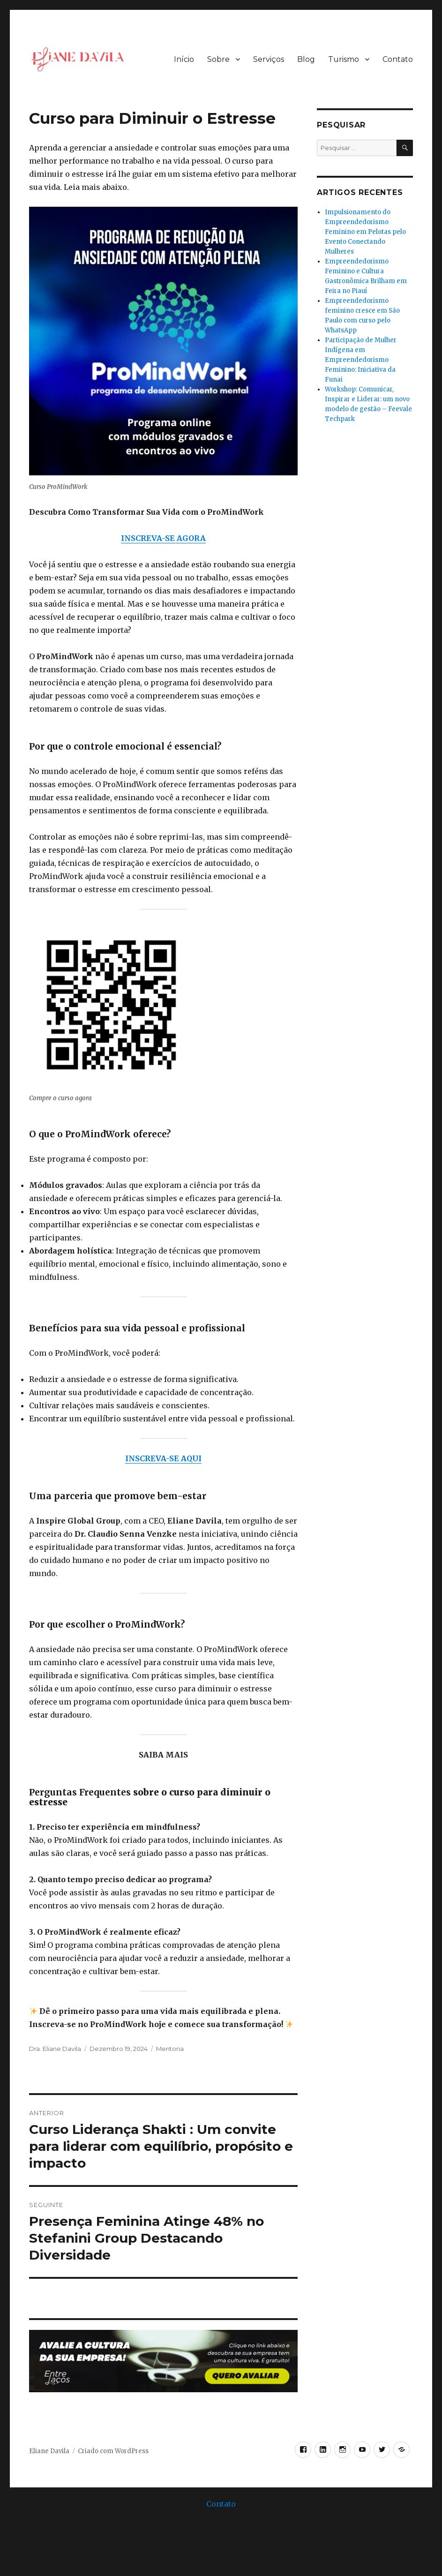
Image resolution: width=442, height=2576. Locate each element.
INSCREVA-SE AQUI (163, 1458)
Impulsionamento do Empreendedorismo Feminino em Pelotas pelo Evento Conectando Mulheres (365, 231)
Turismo (343, 59)
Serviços (268, 59)
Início (184, 59)
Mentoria (170, 2048)
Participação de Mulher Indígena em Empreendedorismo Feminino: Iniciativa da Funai (361, 359)
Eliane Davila (49, 2451)
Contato (397, 59)
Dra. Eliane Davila (55, 2048)
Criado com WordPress (113, 2451)
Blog (306, 59)
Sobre (218, 59)
